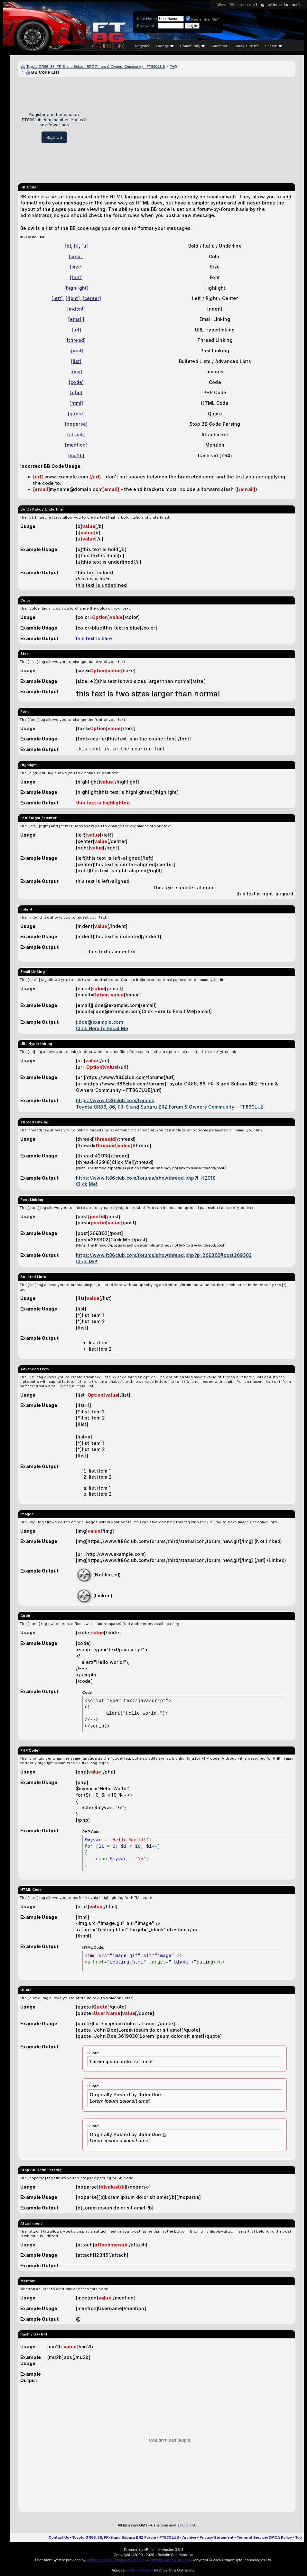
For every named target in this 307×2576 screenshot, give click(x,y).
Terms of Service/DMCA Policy (264, 2537)
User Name (147, 18)
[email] (76, 319)
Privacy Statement (217, 2537)
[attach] (76, 434)
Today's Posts (246, 46)
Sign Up (54, 137)
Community (192, 46)
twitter (272, 4)
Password (145, 25)
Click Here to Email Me (102, 1028)
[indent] (76, 309)
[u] (84, 246)
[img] (76, 371)
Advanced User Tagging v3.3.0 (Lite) (115, 2559)
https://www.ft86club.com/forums (115, 1100)
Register (142, 46)
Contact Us (59, 2537)
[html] (76, 403)
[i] (76, 246)
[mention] (76, 445)
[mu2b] (76, 455)
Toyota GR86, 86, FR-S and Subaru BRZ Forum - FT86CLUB (125, 2537)
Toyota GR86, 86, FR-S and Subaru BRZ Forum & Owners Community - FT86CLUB (95, 66)
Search (273, 46)
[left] (57, 298)
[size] (76, 266)
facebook (292, 4)
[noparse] (76, 424)
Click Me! (87, 1184)
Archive (189, 2537)
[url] (76, 329)
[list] (76, 361)
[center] (92, 298)
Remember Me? (202, 19)
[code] (76, 382)
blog (260, 4)
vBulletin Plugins (139, 2570)
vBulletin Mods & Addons (170, 2559)
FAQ (173, 66)
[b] (68, 246)
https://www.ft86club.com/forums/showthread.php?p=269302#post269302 (164, 1255)
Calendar (219, 46)
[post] (76, 350)
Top (298, 2537)
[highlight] (76, 288)
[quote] (76, 413)
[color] (76, 256)
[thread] (76, 340)
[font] (76, 277)
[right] (73, 298)
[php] (76, 392)
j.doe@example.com (99, 1022)
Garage (164, 46)
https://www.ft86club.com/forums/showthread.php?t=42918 (146, 1178)
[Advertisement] (193, 128)
